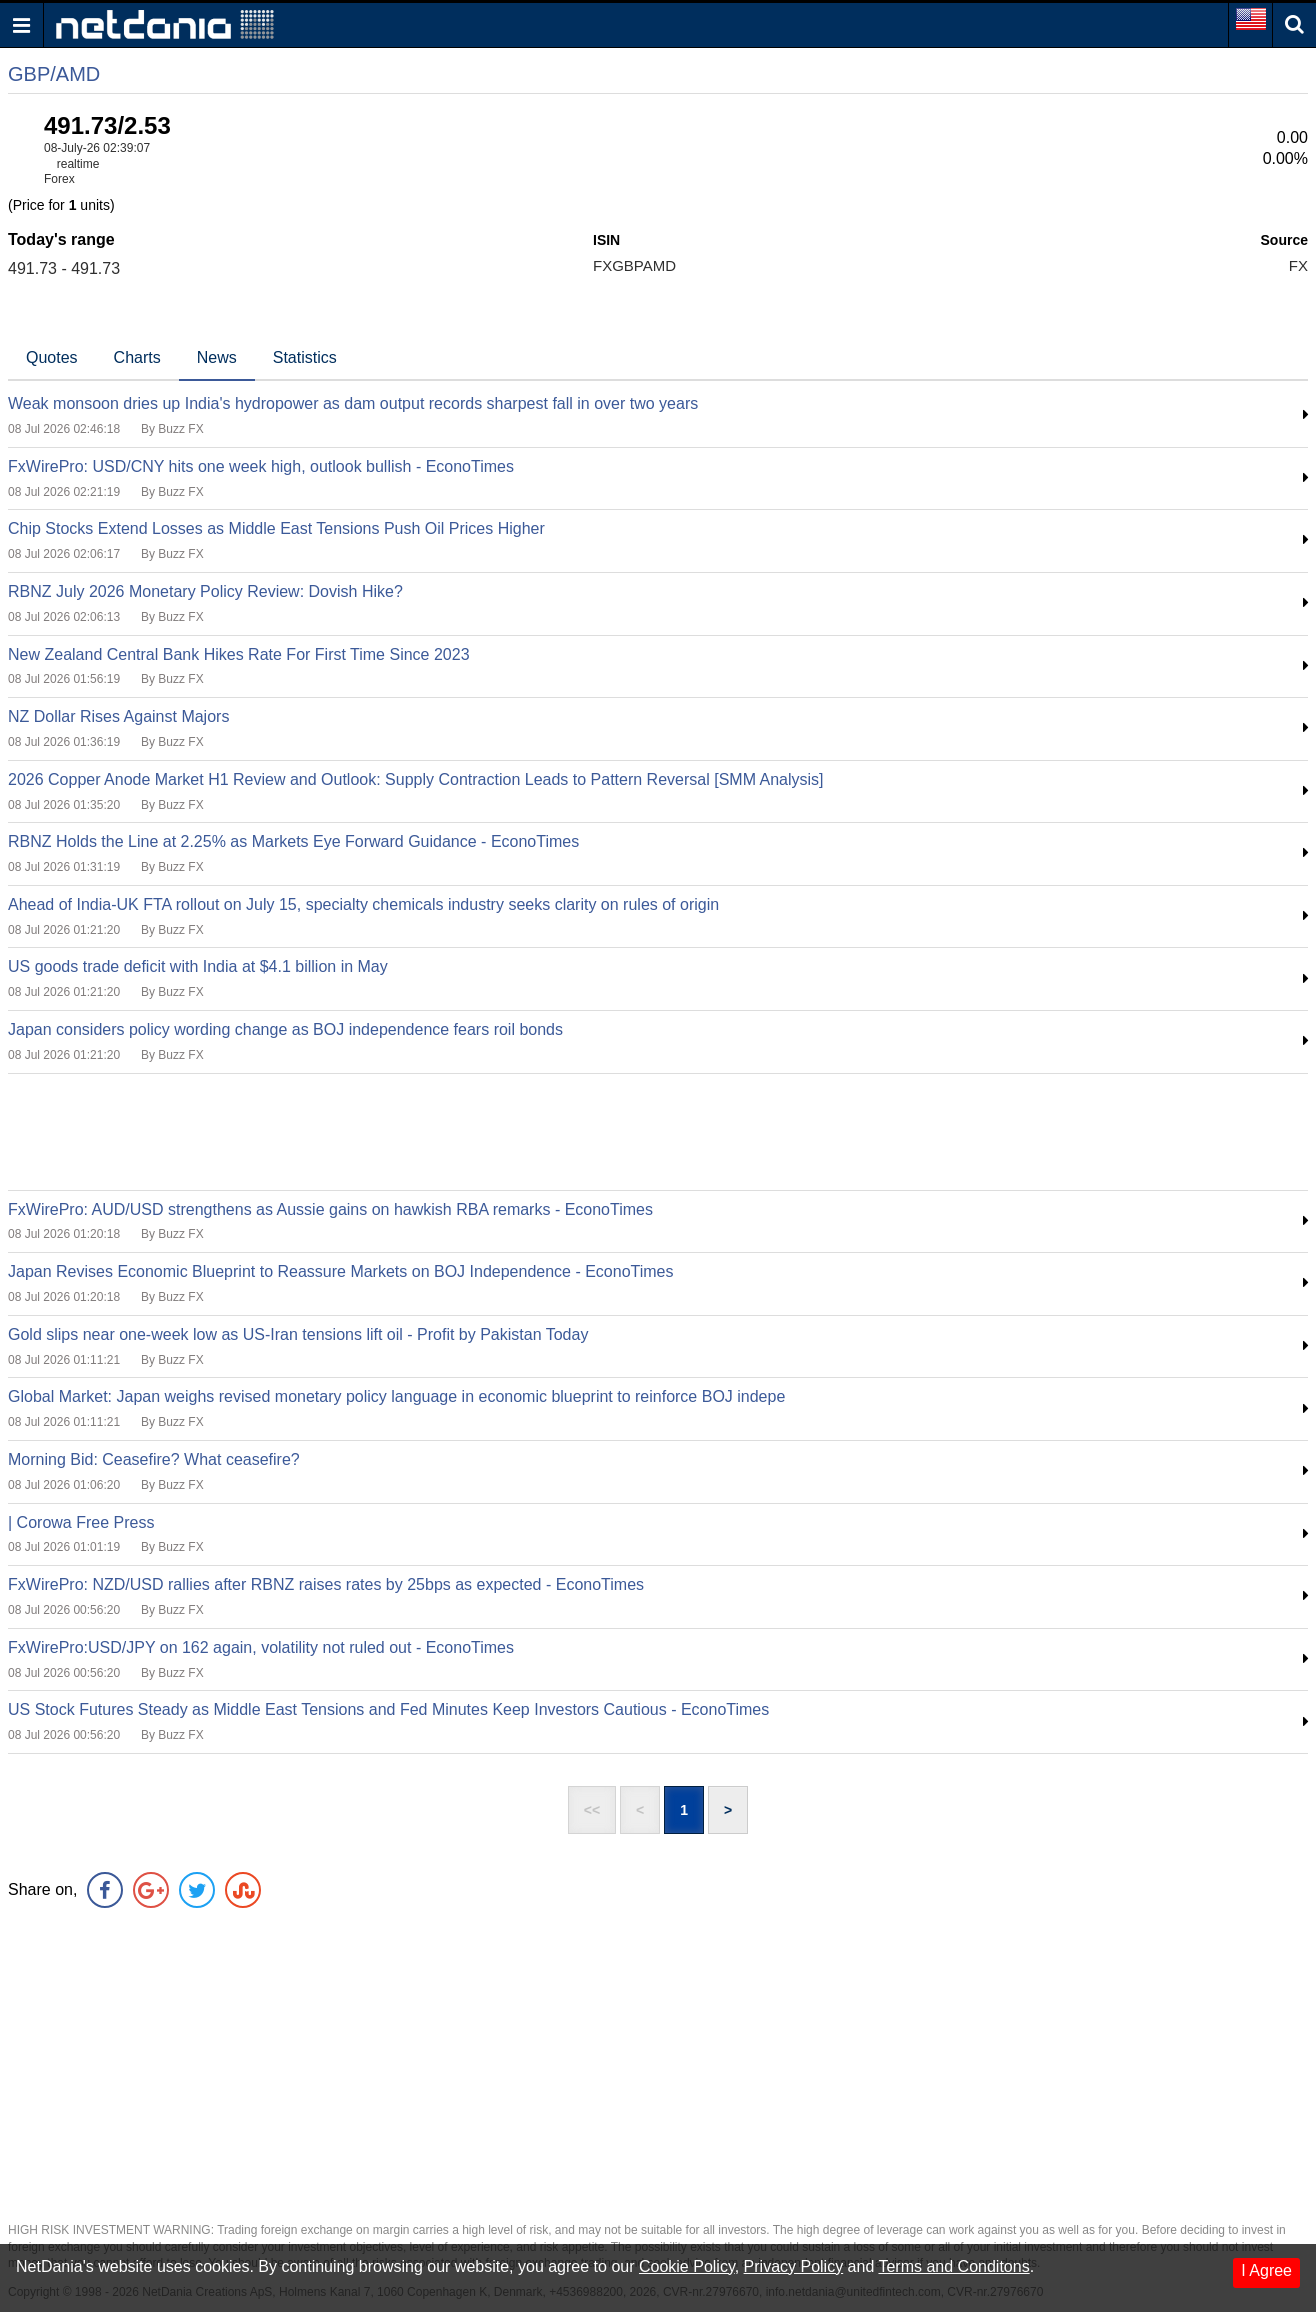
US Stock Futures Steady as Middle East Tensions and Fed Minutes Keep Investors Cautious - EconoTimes (388, 1709)
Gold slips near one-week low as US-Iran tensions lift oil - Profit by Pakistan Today (298, 1334)
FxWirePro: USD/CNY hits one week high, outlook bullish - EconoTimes (261, 466)
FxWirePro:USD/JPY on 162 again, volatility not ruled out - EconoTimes (261, 1647)
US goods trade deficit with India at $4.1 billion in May (198, 966)
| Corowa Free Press (81, 1522)
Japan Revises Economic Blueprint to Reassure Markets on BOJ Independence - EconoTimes (341, 1271)
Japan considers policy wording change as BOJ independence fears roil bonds (285, 1029)
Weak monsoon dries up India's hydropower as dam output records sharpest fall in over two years (353, 403)
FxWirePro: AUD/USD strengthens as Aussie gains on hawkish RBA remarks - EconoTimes (330, 1209)
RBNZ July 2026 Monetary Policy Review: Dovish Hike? (205, 591)
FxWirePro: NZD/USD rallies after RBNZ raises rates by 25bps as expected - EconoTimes (326, 1584)
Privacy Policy (794, 2266)
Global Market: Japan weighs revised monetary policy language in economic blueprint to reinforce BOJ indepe (396, 1396)
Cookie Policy (687, 2266)
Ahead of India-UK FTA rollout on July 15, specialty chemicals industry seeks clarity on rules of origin (363, 904)
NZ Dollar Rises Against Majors (118, 716)
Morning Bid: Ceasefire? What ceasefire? (154, 1459)
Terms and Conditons (953, 2266)
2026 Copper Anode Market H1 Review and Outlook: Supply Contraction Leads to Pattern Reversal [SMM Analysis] (416, 779)
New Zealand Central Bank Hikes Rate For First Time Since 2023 (239, 654)
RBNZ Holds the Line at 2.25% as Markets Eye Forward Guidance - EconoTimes (293, 841)
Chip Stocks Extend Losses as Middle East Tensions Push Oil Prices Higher (276, 528)
